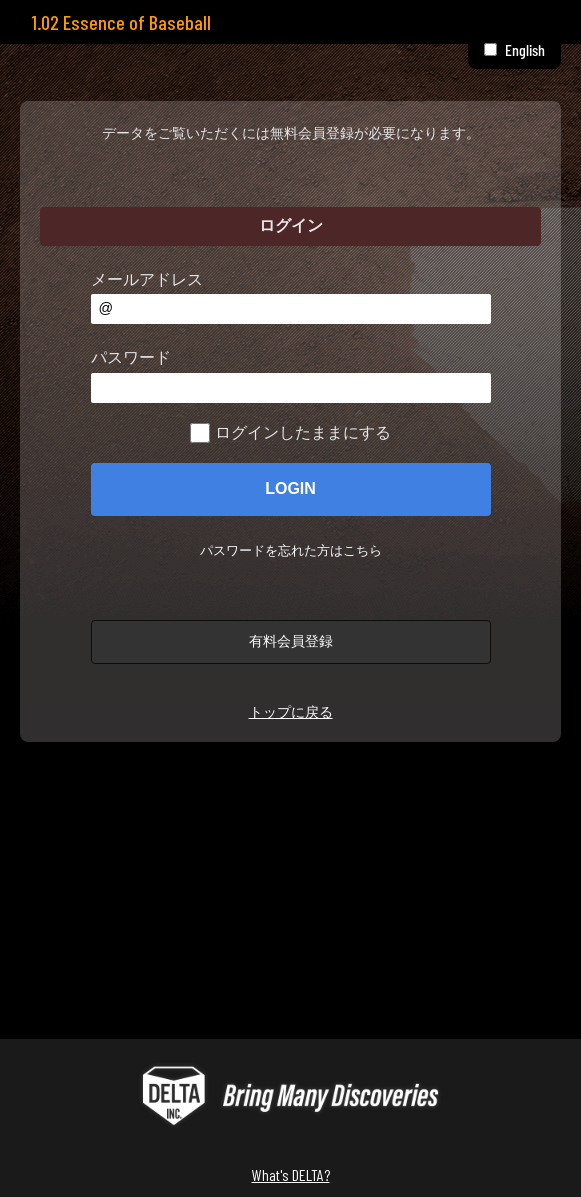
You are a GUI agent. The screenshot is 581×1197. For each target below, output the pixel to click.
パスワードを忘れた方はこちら (291, 550)
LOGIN (290, 488)
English (525, 49)
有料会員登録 (291, 641)
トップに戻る (291, 712)
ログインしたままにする (303, 432)
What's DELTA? (291, 1174)
